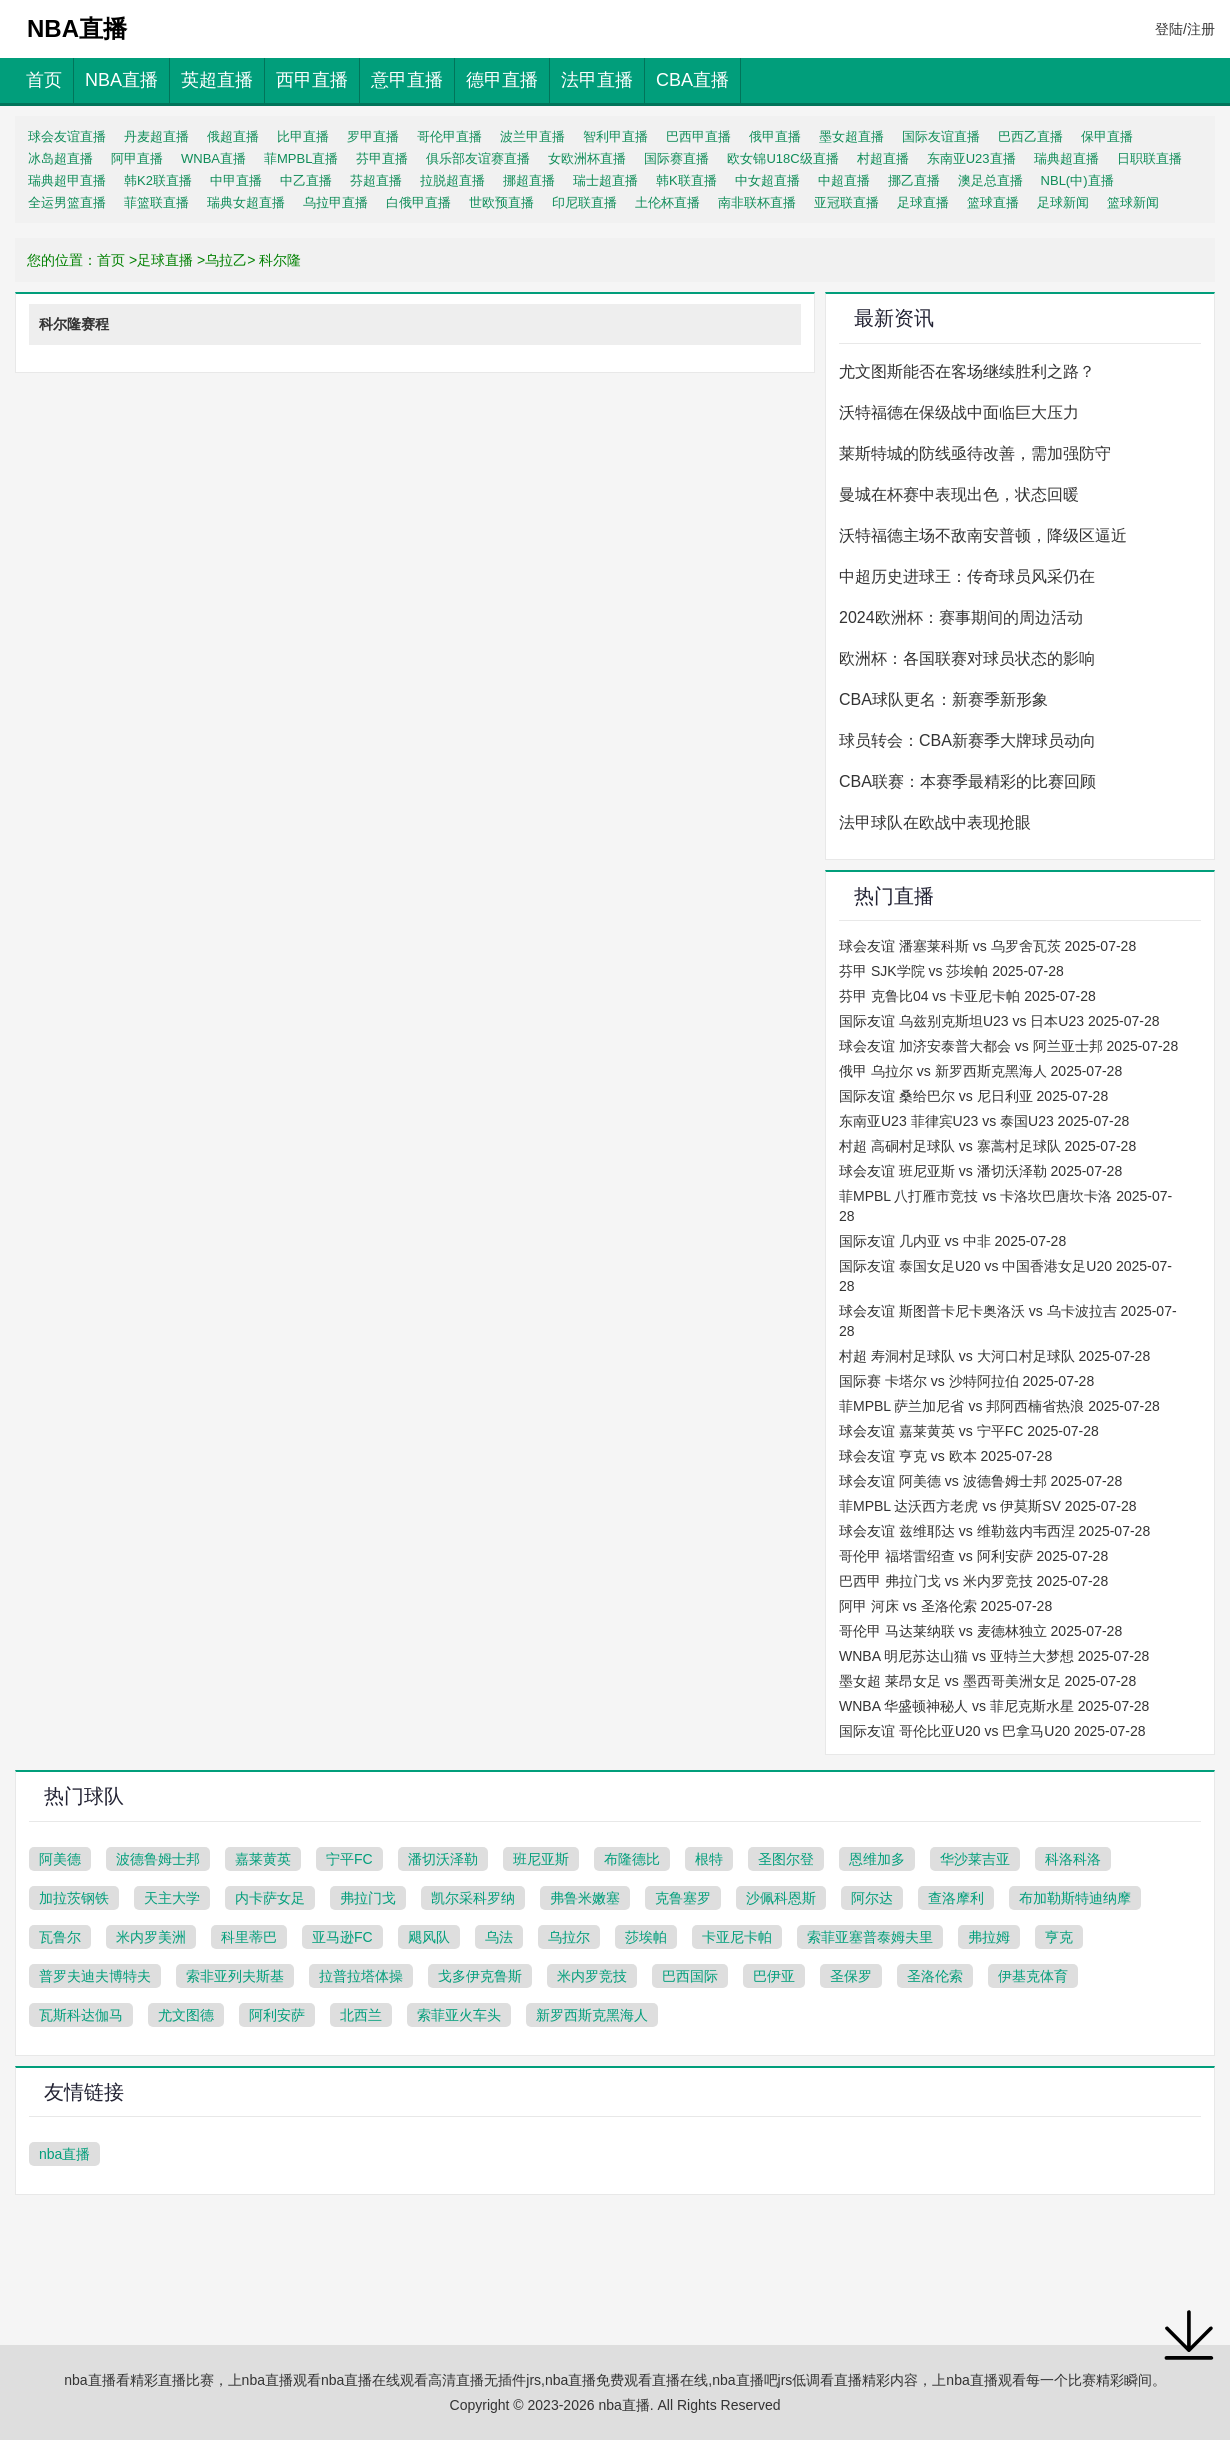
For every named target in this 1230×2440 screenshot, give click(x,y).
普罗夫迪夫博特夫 (95, 1976)
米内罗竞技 (592, 1976)
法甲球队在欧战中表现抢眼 (935, 822)
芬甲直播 (382, 158)
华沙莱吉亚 (975, 1859)
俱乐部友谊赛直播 (478, 158)
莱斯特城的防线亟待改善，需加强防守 (975, 453)
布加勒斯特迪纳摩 (1075, 1898)
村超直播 (883, 158)
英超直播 (217, 80)
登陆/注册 (1185, 29)
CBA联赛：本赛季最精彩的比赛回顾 (967, 781)
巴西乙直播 (1030, 136)
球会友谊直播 (67, 136)
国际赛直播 (676, 158)
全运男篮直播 (67, 202)
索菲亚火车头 (459, 2015)
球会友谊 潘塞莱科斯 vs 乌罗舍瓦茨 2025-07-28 (987, 946)
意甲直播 (407, 80)
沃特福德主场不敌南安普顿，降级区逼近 (983, 535)
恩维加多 (877, 1859)
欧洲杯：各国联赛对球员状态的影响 (967, 658)
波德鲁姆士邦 (158, 1859)
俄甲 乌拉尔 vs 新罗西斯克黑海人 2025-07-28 (980, 1071)
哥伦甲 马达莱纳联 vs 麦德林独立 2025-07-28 (980, 1631)
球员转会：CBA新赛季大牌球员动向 (967, 740)
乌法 (499, 1937)
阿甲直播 (137, 158)
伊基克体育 (1033, 1976)
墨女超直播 (851, 136)
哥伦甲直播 (449, 136)
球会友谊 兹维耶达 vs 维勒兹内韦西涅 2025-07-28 (994, 1531)
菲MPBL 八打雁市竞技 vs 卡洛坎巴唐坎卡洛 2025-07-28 (1005, 1206)
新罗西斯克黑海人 (592, 2015)
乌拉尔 (569, 1937)
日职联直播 (1149, 158)
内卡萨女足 (270, 1898)
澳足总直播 (990, 180)
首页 (44, 80)
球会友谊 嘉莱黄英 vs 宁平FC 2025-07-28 (969, 1431)
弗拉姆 (989, 1937)
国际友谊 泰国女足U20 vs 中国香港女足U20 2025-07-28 (1005, 1276)
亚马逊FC (342, 1937)
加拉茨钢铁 (74, 1898)
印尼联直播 (584, 202)
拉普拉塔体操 (361, 1976)
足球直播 (923, 202)
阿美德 (60, 1859)
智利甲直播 (615, 136)
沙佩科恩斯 (781, 1898)
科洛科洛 (1073, 1859)
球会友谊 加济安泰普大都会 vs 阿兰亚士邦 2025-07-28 (1008, 1046)
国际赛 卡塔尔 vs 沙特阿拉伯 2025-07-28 (966, 1381)
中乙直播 (306, 180)
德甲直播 (502, 80)
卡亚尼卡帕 (737, 1937)
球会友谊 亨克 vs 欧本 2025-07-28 (945, 1456)
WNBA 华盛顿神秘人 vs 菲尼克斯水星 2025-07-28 (994, 1706)
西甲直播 (312, 80)
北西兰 (361, 2015)
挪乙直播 (914, 180)
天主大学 (172, 1898)
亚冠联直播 (846, 202)
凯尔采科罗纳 (473, 1898)
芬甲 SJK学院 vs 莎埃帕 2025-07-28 (951, 971)
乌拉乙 (226, 260)
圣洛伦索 (935, 1976)
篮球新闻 (1133, 202)
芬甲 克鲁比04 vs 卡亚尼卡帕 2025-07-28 (967, 996)
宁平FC (349, 1859)
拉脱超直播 (452, 180)
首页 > (117, 260)
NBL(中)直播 (1077, 180)
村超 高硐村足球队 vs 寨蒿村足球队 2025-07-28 (987, 1146)
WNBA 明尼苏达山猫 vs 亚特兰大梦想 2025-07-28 (994, 1656)
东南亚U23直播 (971, 158)
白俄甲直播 (418, 202)
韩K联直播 (686, 180)
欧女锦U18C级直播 (782, 158)
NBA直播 (121, 80)
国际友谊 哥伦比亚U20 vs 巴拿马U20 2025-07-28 (992, 1731)
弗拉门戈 (368, 1898)
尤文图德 (186, 2015)
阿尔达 (872, 1898)
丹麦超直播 (156, 136)
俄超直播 (233, 136)
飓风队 (429, 1937)
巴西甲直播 (698, 136)
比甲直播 (303, 136)
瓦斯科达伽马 (81, 2015)
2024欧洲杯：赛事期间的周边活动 (961, 617)
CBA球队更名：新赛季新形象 (943, 699)
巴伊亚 (774, 1976)
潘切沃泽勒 (443, 1859)
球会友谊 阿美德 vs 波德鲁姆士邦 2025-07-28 (980, 1481)
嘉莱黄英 (263, 1859)
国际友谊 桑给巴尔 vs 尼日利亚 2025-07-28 (973, 1096)
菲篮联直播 (156, 202)
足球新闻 (1063, 202)
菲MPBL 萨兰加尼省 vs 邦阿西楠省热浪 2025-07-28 (999, 1406)
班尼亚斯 (541, 1859)
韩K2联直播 (158, 180)
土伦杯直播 (667, 202)
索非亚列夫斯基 (235, 1976)
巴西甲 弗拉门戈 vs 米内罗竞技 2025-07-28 (973, 1581)
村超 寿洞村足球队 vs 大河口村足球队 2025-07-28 (994, 1356)
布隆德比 (632, 1859)
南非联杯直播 (757, 202)
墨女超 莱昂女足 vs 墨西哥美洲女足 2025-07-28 (987, 1681)
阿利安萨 (277, 2015)
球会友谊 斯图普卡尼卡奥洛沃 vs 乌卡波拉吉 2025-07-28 (1008, 1321)
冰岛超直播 (60, 158)
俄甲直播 (775, 136)
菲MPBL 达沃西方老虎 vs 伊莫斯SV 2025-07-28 (987, 1506)
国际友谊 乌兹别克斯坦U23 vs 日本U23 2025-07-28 (999, 1021)
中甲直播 (236, 180)
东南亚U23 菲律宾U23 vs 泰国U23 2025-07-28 (984, 1121)
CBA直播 (692, 80)
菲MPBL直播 (301, 158)
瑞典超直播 (1066, 158)
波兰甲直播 (532, 136)
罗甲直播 (373, 136)
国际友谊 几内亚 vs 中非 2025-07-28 (952, 1241)
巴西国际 (690, 1976)
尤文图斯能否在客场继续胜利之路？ (967, 371)
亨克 (1059, 1937)
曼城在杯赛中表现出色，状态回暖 (959, 494)
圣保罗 (851, 1976)
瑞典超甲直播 (67, 180)
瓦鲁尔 (60, 1937)
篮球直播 (993, 202)
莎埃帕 (646, 1937)
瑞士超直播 (605, 180)
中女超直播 (767, 180)
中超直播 (844, 180)
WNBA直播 (213, 158)
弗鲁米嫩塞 (585, 1898)
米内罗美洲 (151, 1937)
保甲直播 (1107, 136)
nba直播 (64, 2154)
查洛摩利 (956, 1898)
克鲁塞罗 (683, 1898)
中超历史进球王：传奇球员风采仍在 (967, 576)
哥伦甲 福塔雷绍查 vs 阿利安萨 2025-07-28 (973, 1556)
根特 (709, 1859)
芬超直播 (376, 180)
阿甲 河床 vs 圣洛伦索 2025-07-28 (945, 1606)
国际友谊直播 (941, 136)
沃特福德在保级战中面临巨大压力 (959, 412)
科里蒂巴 (249, 1937)
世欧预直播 (501, 202)
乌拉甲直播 (335, 202)
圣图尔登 (786, 1859)
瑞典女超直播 (246, 202)
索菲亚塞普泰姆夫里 (870, 1937)
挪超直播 (529, 180)
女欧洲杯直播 (587, 158)
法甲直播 (597, 80)
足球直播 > (171, 260)
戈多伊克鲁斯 (480, 1976)
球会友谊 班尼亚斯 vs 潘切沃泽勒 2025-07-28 (980, 1171)
